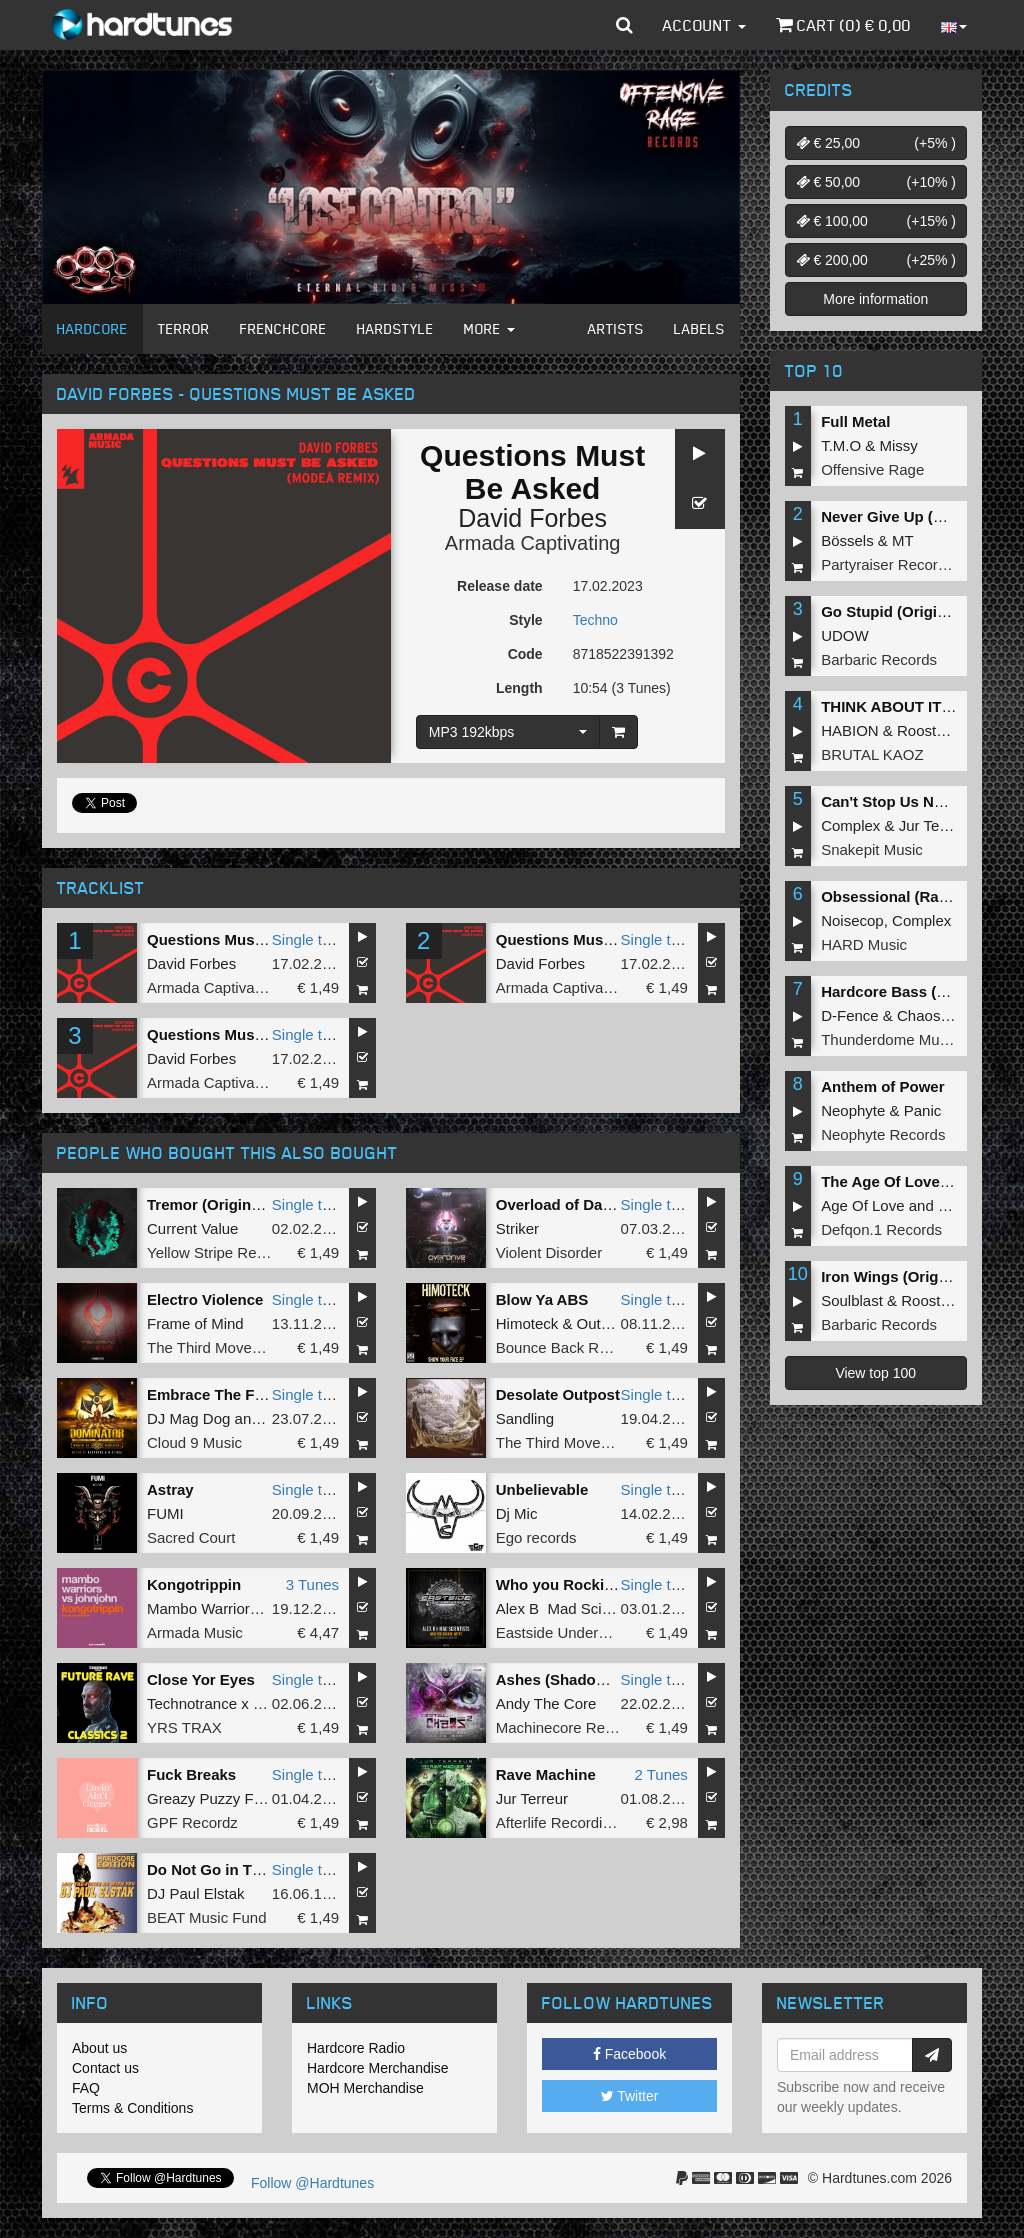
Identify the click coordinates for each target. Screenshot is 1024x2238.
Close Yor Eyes (201, 1679)
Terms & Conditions (132, 2108)
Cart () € (843, 25)
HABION (850, 730)
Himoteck (527, 1323)
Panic (923, 1110)
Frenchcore (283, 328)
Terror (184, 328)
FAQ (86, 2088)
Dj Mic (517, 1513)
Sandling (525, 1418)
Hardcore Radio (356, 2048)
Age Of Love (862, 1205)
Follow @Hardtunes (312, 2183)
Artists (616, 328)
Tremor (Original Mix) (222, 1204)
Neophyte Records (883, 1134)
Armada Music (195, 1632)
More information (875, 299)
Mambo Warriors (202, 1608)
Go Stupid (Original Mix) (907, 611)
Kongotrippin (194, 1584)
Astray (170, 1489)
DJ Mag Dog (188, 1418)
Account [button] (704, 25)
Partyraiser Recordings (897, 564)
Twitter (630, 2096)
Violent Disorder (549, 1252)
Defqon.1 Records (881, 1229)
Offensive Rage (872, 469)
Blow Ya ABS (542, 1299)
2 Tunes (660, 1774)
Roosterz (927, 730)
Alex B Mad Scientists (570, 1608)
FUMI (165, 1513)
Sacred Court (191, 1537)
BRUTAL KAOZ (872, 754)
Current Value (192, 1228)
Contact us (105, 2068)
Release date (500, 586)
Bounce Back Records (570, 1347)
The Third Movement (216, 1347)
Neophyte (853, 1110)
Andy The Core (546, 1703)
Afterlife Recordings (561, 1822)
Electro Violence (205, 1299)
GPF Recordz (192, 1822)
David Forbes (532, 518)
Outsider (605, 1323)
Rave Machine (546, 1774)
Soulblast (852, 1300)
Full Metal (855, 421)
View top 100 (875, 1373)
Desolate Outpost (558, 1394)
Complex (850, 825)
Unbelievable (542, 1489)
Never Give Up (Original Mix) (922, 516)
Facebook (629, 2054)
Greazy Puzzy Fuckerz (222, 1798)
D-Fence (850, 1015)
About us (99, 2048)
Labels (699, 328)
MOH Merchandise (365, 2088)
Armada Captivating (533, 543)
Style (525, 620)
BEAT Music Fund (207, 1917)
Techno (595, 620)
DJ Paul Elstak (196, 1893)
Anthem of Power (882, 1086)
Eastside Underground (570, 1632)
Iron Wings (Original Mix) (909, 1276)
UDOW (845, 635)
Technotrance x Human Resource (258, 1703)
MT (903, 540)
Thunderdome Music (889, 1039)
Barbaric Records (879, 659)
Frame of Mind (195, 1323)
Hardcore (92, 328)
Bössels (847, 540)
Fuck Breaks (191, 1774)
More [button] (489, 328)
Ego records (536, 1537)
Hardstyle (395, 328)
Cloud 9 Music (194, 1442)
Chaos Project (944, 1015)
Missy (899, 445)
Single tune (309, 939)
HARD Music (864, 944)
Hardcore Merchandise (378, 2068)
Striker (517, 1228)
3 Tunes (312, 1584)
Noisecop (852, 920)
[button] (624, 25)
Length (519, 688)
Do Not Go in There (215, 1869)
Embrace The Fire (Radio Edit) (254, 1394)
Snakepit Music (872, 849)
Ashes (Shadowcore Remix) (595, 1679)
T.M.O (841, 445)
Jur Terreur (532, 1798)
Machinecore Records (569, 1727)
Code (525, 654)
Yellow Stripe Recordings (230, 1252)
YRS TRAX (184, 1727)
